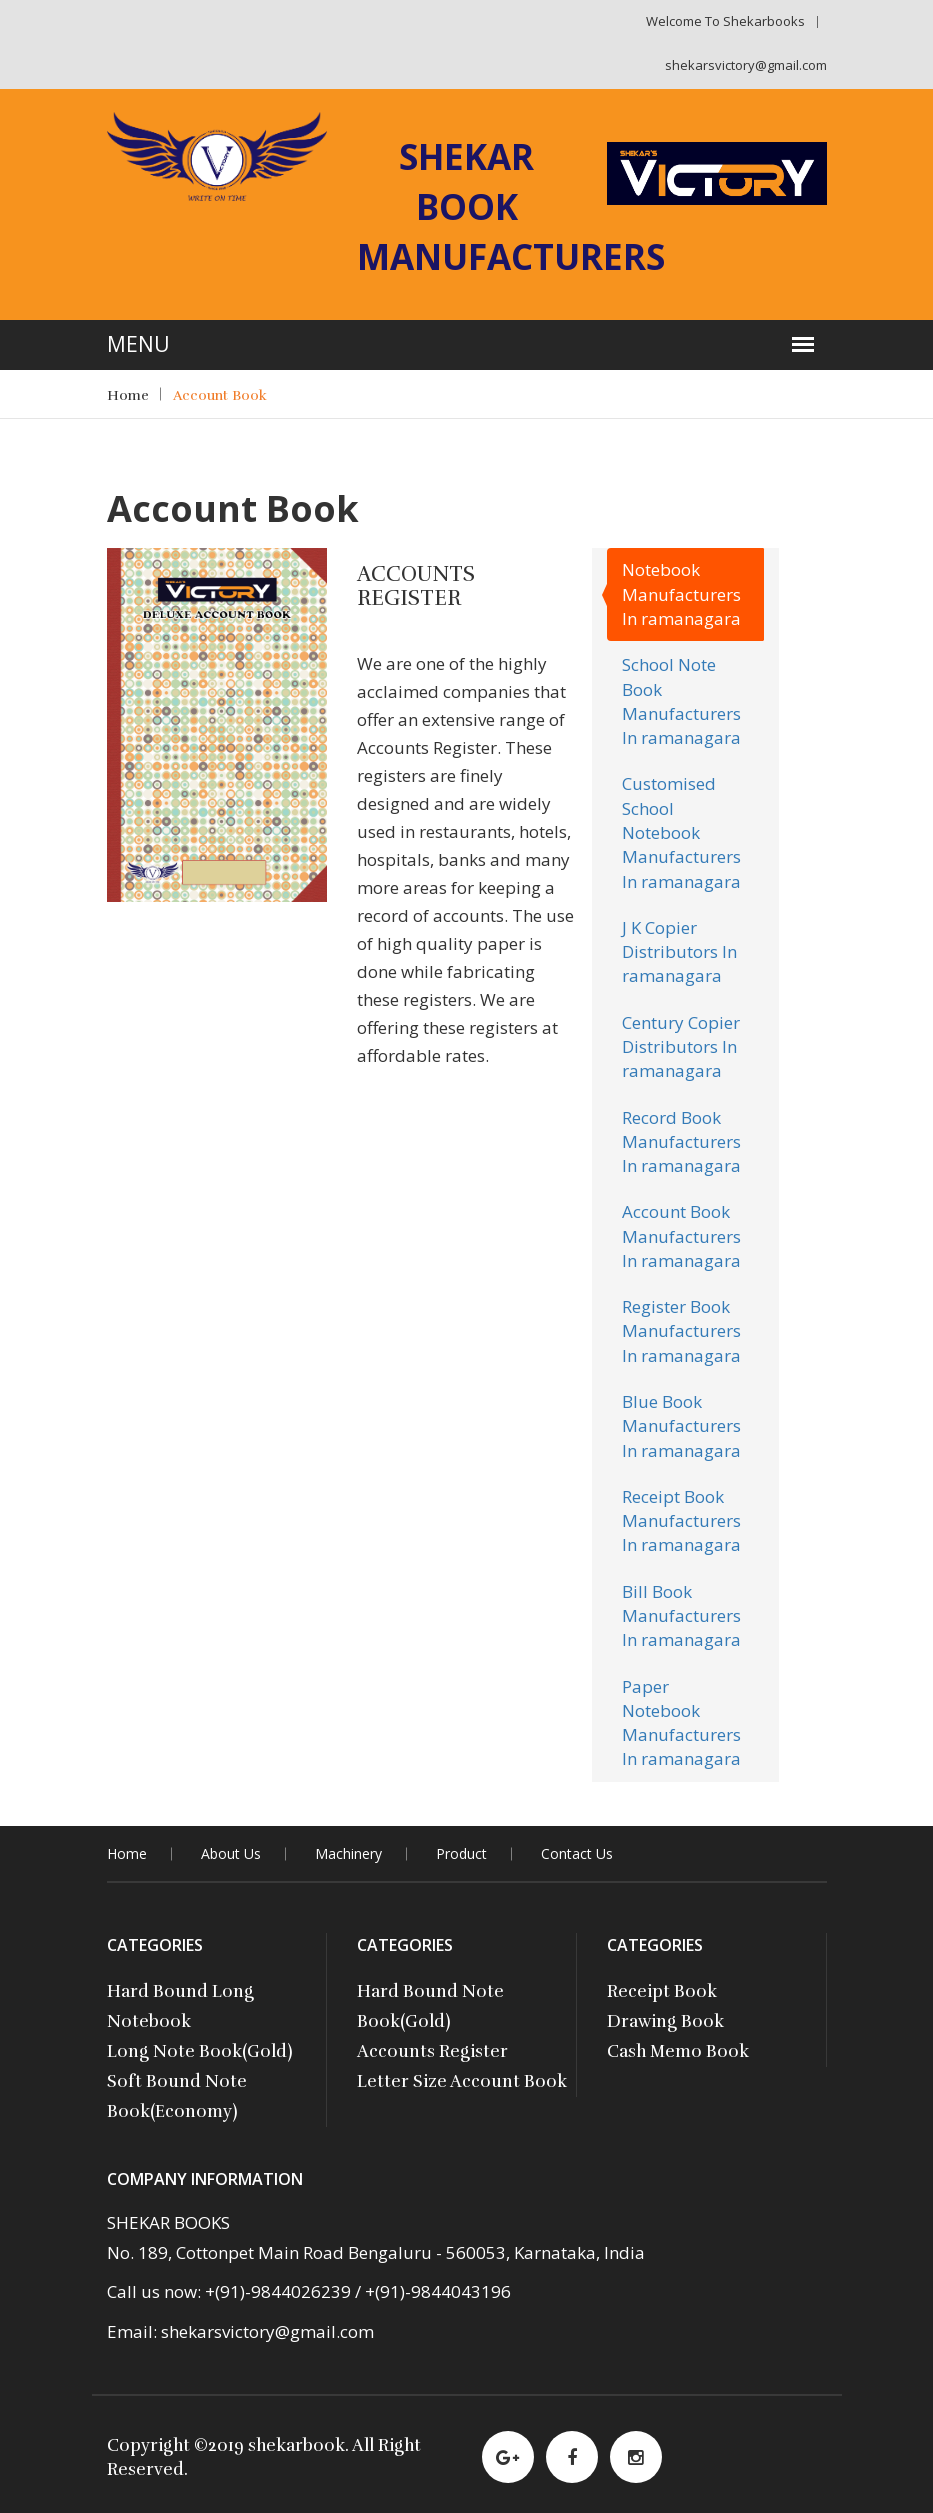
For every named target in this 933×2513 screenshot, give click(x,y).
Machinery (348, 1853)
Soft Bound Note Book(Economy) (177, 2096)
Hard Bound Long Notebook (180, 2006)
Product (461, 1853)
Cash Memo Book (678, 2051)
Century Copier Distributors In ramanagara (681, 1047)
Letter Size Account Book (462, 2081)
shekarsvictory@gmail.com (746, 65)
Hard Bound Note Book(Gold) (430, 2006)
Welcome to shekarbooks (725, 21)
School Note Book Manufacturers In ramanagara (681, 701)
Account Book (220, 395)
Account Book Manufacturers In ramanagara (681, 1236)
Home (128, 395)
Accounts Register (432, 2051)
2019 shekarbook (276, 2445)
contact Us (577, 1853)
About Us (231, 1853)
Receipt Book (662, 1991)
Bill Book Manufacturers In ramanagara (681, 1616)
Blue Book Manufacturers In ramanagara (681, 1426)
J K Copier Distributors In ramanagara (679, 952)
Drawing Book (665, 2021)
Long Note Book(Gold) (200, 2051)
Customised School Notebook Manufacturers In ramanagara (681, 832)
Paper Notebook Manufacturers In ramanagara (681, 1723)
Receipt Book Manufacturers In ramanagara (681, 1521)
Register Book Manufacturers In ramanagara (681, 1331)
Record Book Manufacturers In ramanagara (681, 1142)
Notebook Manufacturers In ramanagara (681, 594)
